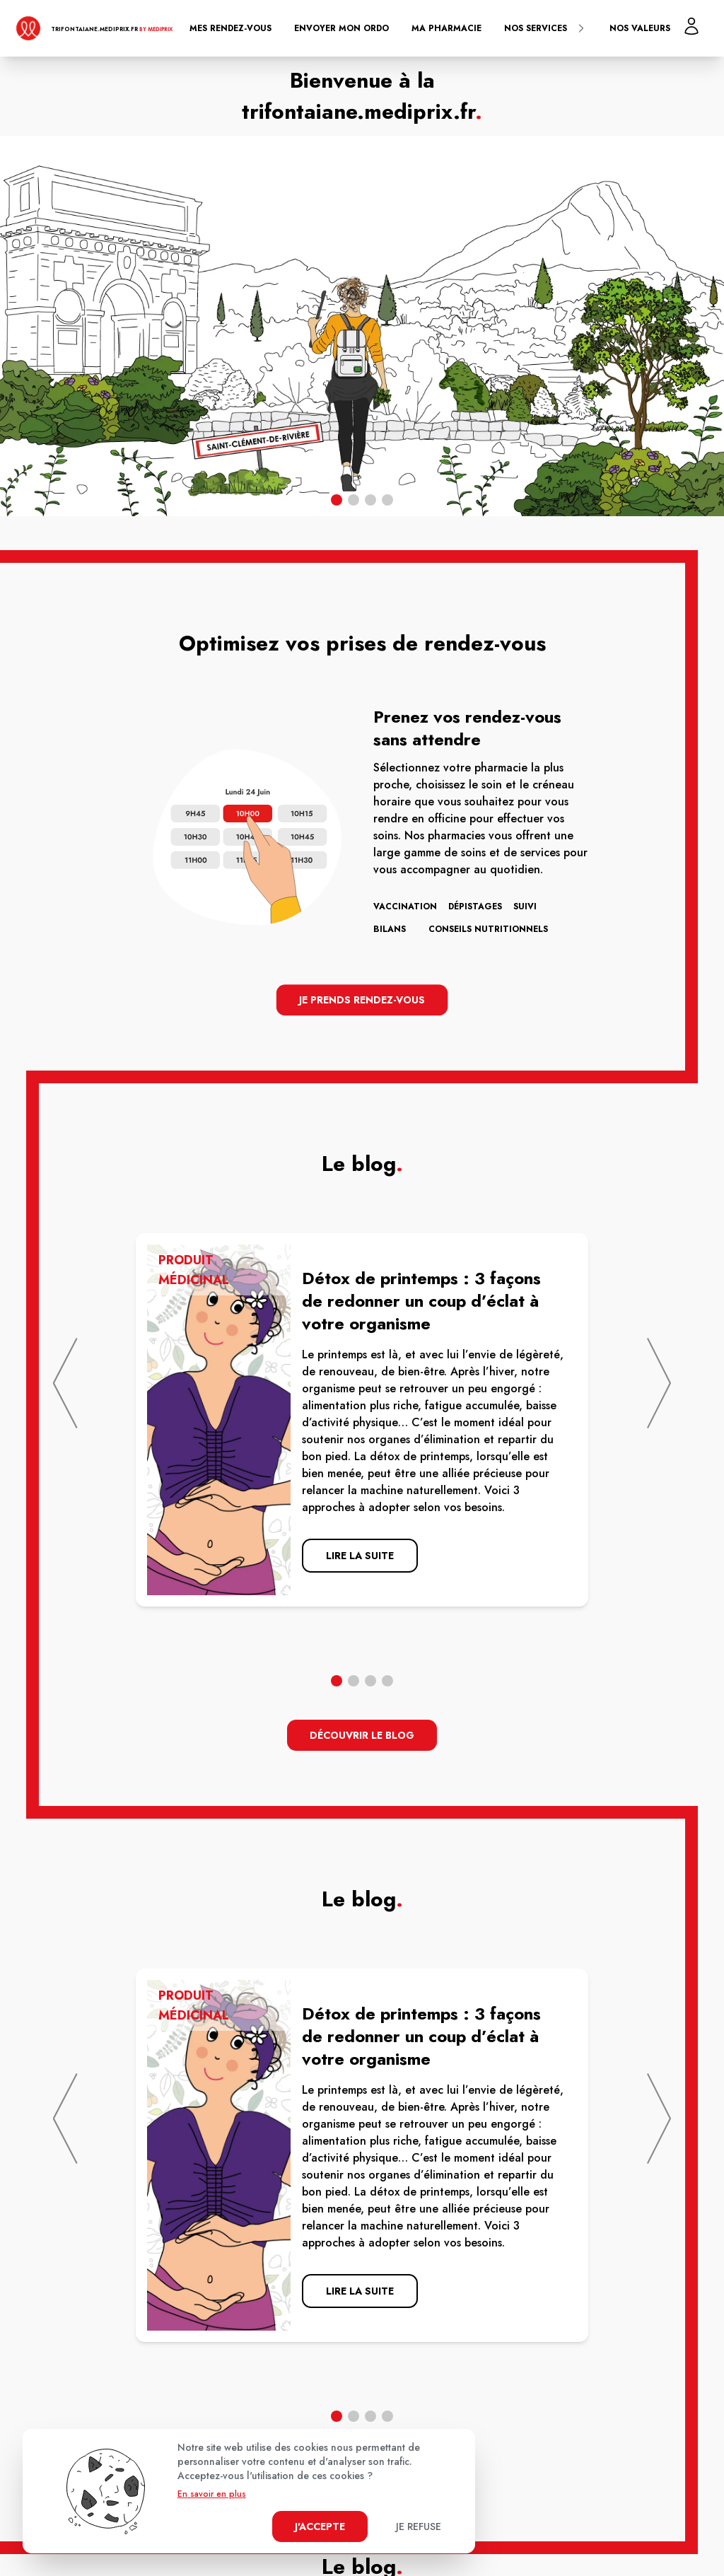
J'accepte (320, 2526)
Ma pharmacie (446, 28)
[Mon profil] (691, 26)
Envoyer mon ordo (341, 28)
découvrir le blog (362, 1735)
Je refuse (418, 2526)
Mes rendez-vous (230, 28)
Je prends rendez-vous (362, 999)
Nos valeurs (639, 28)
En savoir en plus (211, 2494)
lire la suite (360, 1556)
